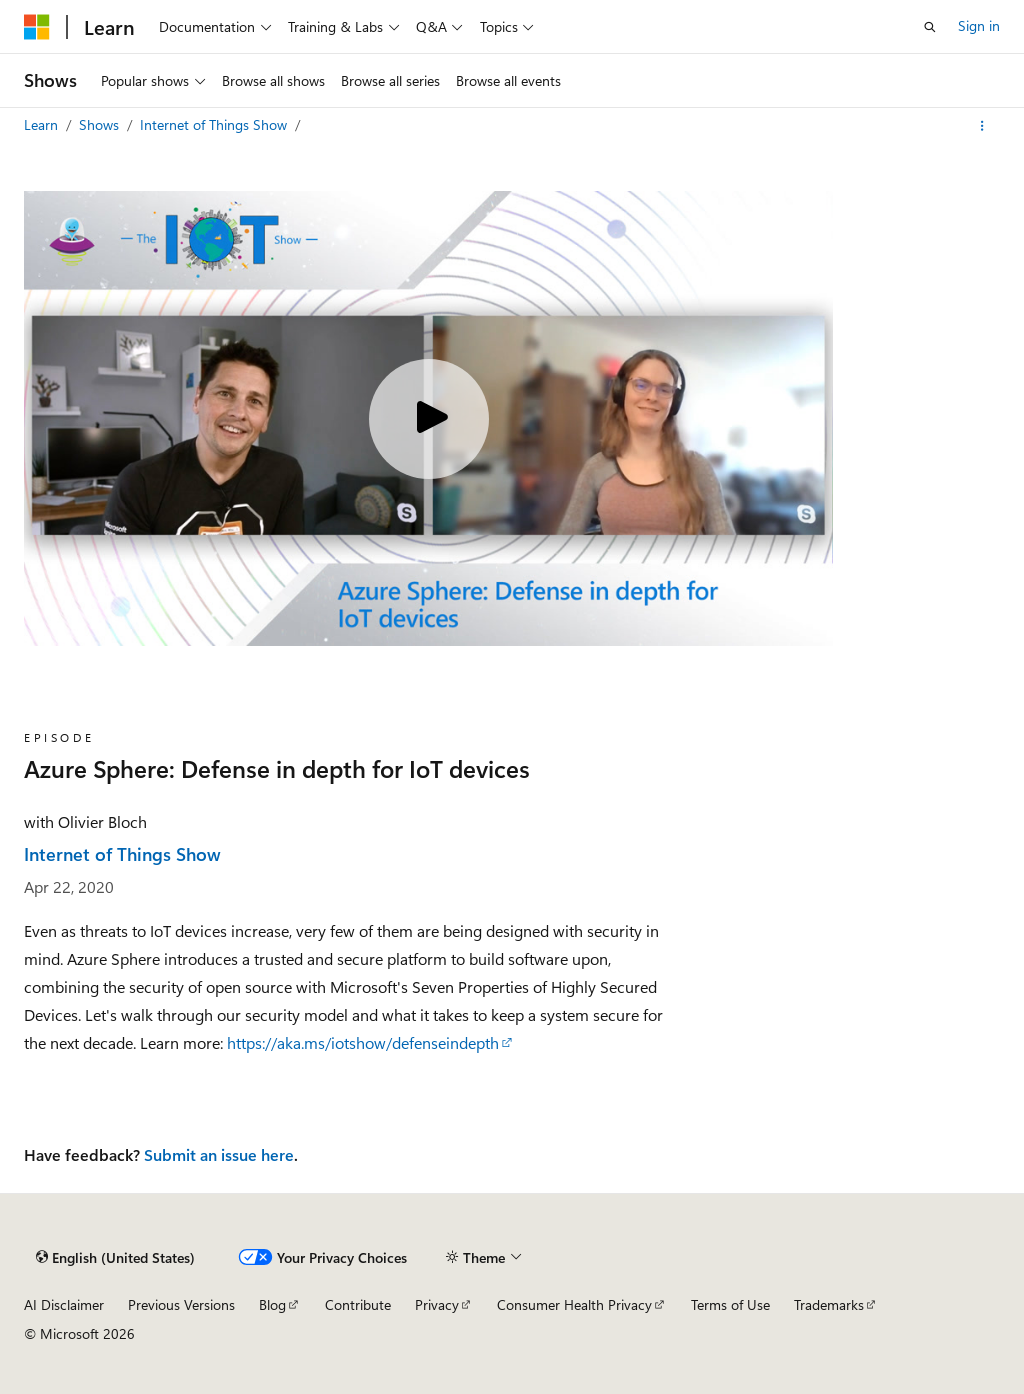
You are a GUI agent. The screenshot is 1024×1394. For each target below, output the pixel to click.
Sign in (979, 25)
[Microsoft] (37, 27)
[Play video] (429, 419)
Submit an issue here (219, 1154)
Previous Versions (181, 1304)
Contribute (358, 1304)
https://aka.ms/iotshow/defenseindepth (363, 1042)
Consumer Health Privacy (574, 1304)
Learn (43, 124)
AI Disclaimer (64, 1304)
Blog (272, 1304)
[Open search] (930, 27)
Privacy (437, 1304)
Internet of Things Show (215, 124)
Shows (101, 124)
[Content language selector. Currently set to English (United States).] (115, 1258)
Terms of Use (730, 1304)
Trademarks (829, 1304)
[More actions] (982, 126)
